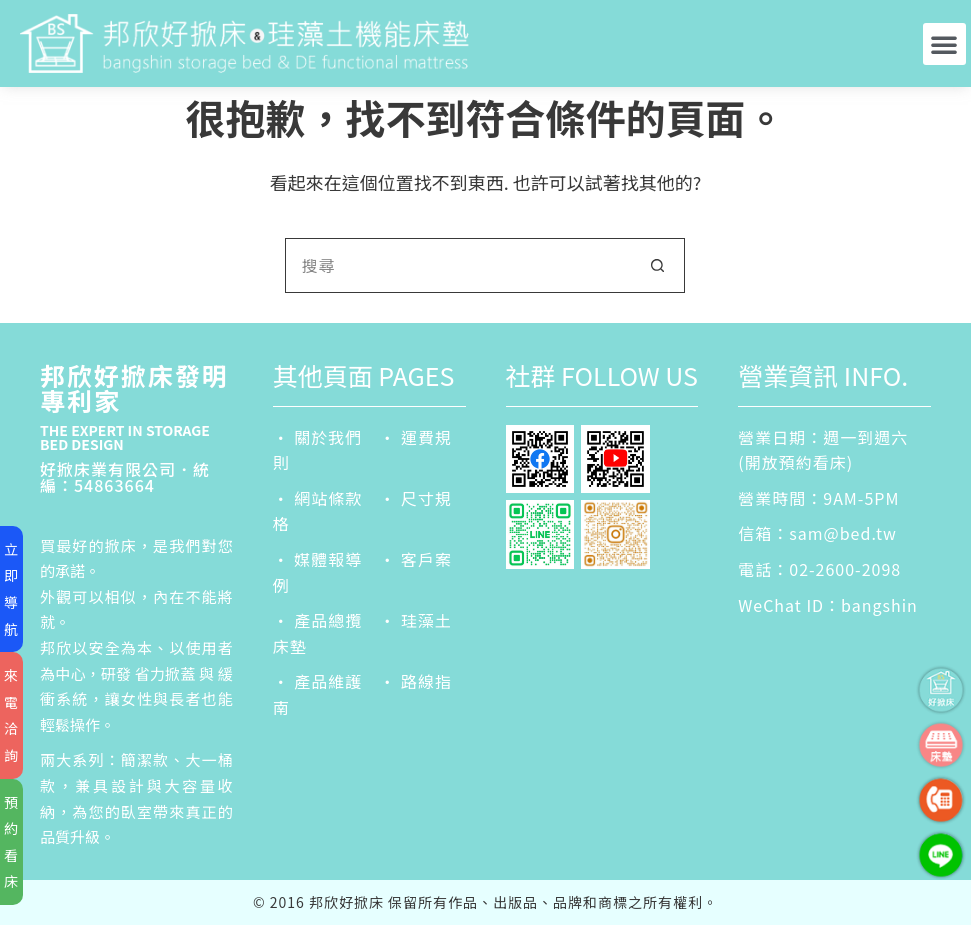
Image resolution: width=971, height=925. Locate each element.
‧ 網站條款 (318, 498)
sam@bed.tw (843, 533)
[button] (944, 44)
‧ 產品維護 (318, 681)
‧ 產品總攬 (318, 620)
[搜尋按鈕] (657, 265)
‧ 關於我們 (318, 437)
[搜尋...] (457, 265)
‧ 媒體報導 (318, 559)
